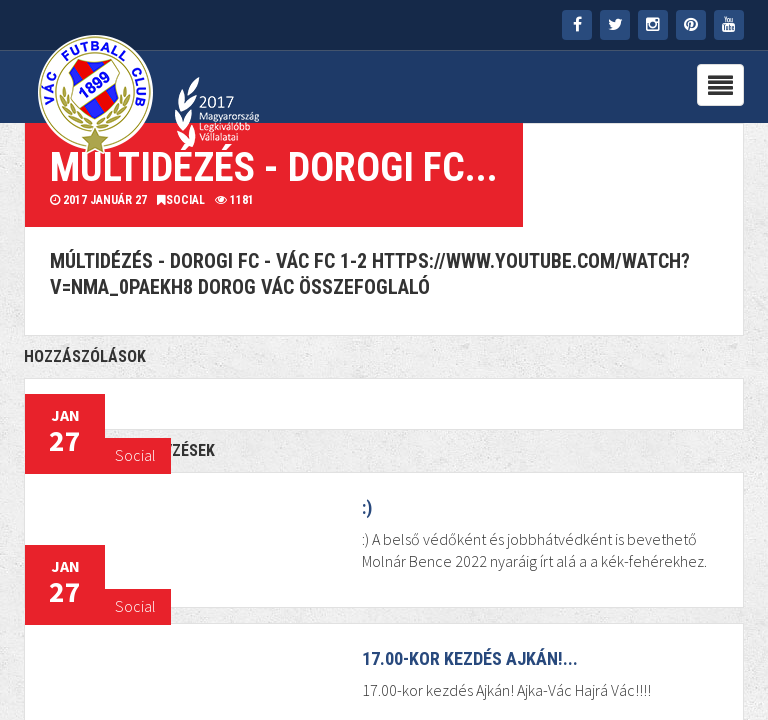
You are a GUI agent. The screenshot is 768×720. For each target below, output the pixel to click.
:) (367, 507)
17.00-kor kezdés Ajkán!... (470, 658)
